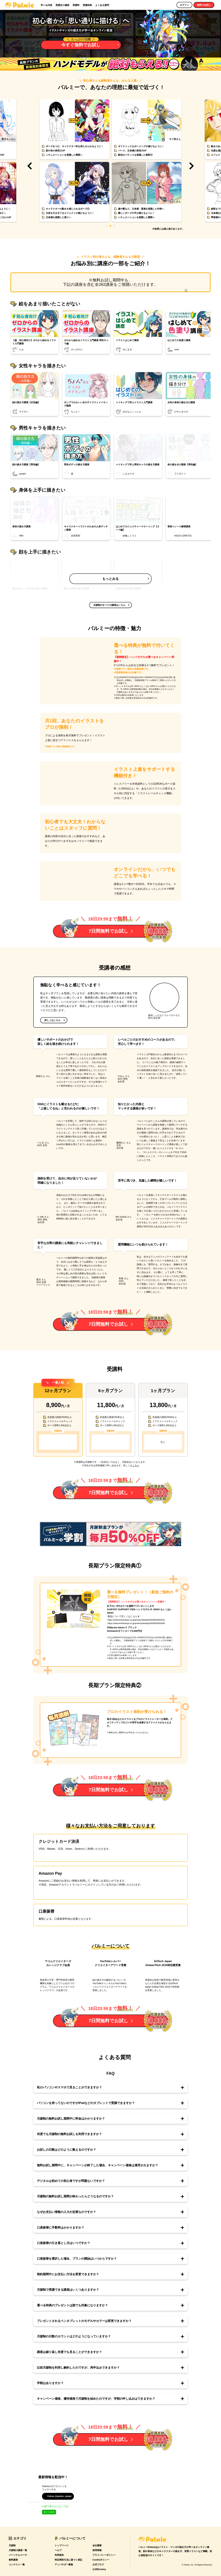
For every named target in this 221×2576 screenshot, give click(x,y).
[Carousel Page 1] (106, 226)
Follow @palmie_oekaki (59, 2496)
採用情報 (97, 2550)
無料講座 (13, 2559)
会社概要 (97, 2545)
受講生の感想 (62, 5)
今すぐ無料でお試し (81, 44)
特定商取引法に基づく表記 (68, 2559)
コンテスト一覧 (17, 2564)
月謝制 (12, 2545)
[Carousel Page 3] (114, 226)
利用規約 (59, 2555)
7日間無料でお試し (114, 931)
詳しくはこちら (52, 1020)
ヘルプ (58, 2550)
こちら (135, 1465)
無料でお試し (204, 5)
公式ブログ (98, 2564)
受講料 (76, 5)
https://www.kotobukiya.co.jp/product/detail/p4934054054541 (136, 1620)
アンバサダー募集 (64, 2564)
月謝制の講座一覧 (18, 2550)
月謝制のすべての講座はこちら (109, 605)
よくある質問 (102, 5)
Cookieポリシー (100, 2559)
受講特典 (87, 5)
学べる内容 (46, 5)
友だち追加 (49, 2512)
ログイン (184, 5)
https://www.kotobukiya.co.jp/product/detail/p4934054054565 (136, 1623)
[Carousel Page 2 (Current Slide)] (110, 226)
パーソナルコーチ (18, 2555)
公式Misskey (99, 2569)
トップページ (61, 2545)
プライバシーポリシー (103, 2555)
